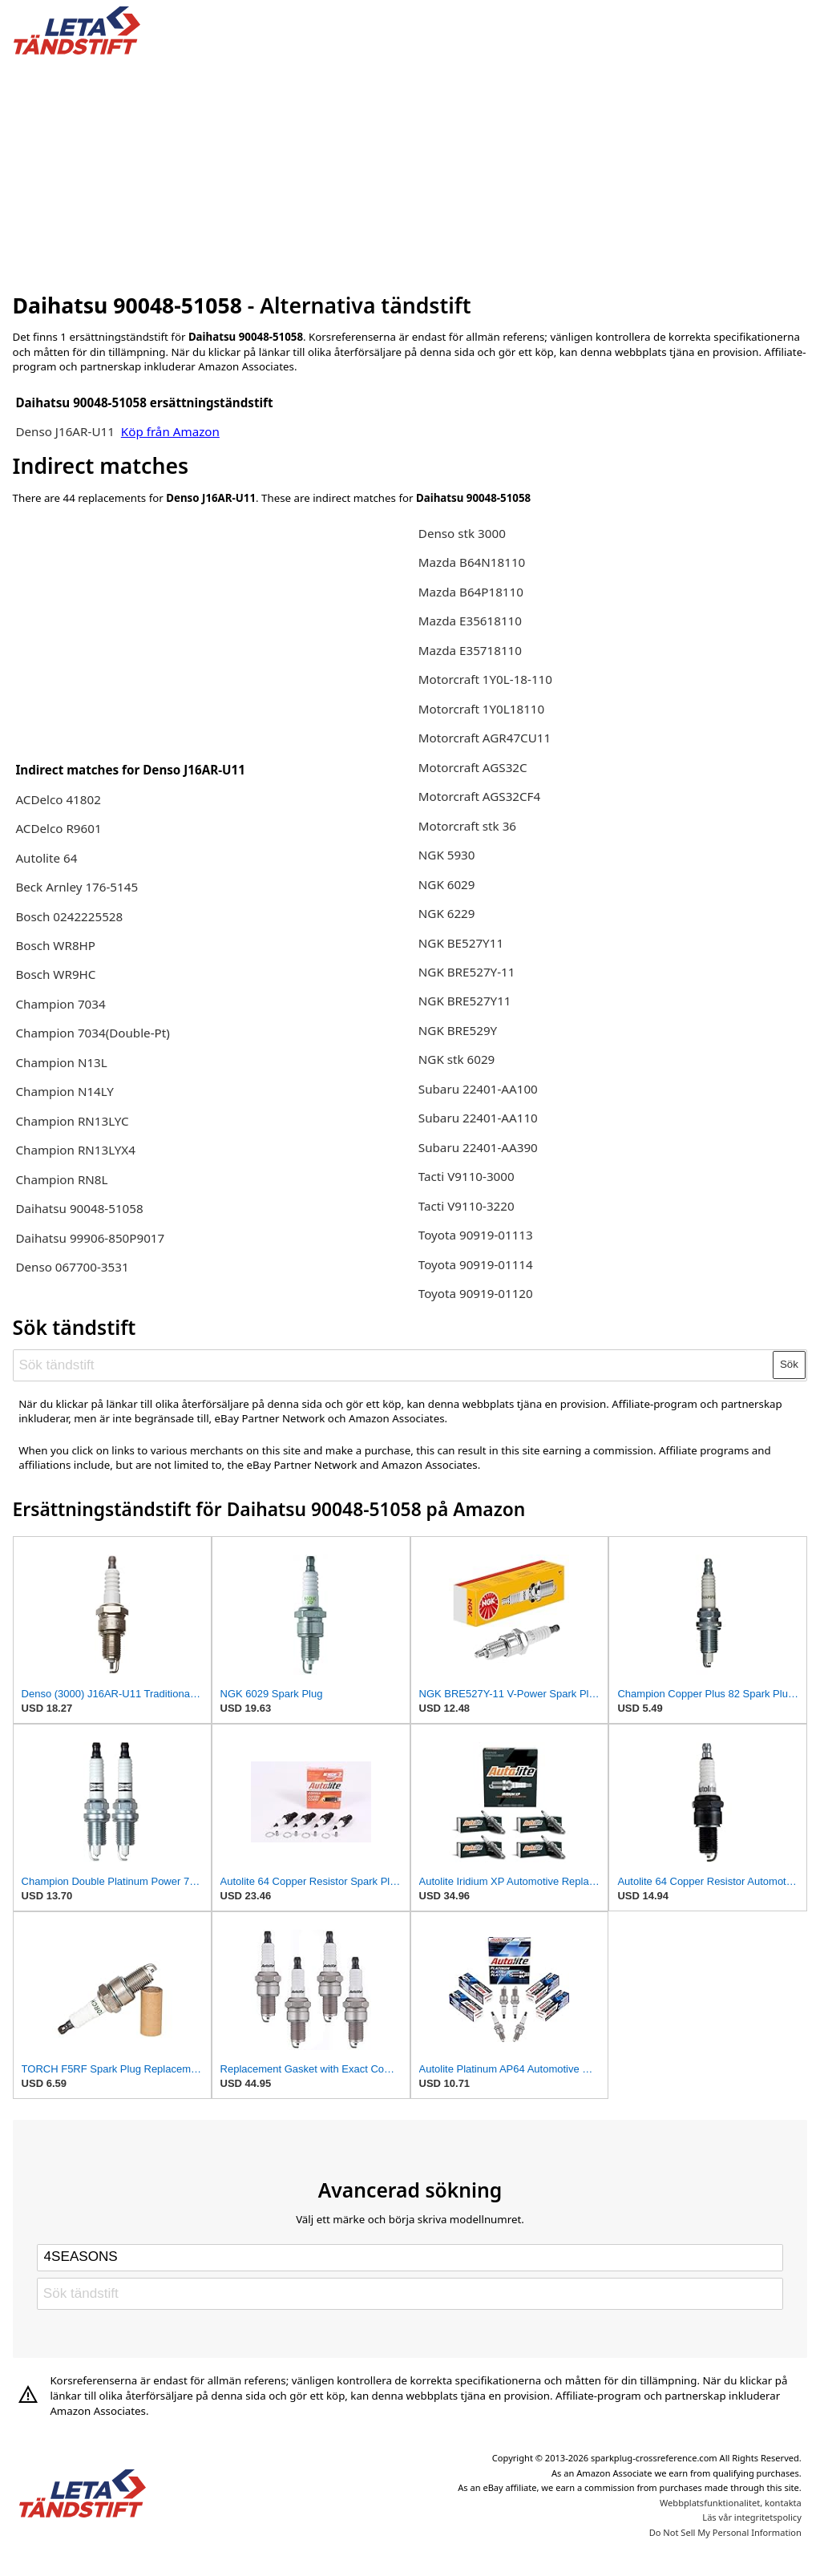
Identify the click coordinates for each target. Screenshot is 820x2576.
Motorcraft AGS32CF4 (479, 796)
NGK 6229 (446, 913)
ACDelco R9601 (58, 828)
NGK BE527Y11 (460, 943)
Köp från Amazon (170, 431)
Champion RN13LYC (71, 1121)
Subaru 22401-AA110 (478, 1118)
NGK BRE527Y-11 (466, 972)
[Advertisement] (410, 171)
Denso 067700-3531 (71, 1267)
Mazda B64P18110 (470, 592)
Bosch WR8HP (55, 945)
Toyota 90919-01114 (475, 1264)
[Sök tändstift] (393, 1365)
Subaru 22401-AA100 (478, 1089)
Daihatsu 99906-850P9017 (89, 1238)
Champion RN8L (61, 1179)
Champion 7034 (60, 1004)
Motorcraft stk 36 (467, 826)
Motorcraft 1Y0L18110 (481, 709)
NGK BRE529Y (457, 1030)
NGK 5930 (446, 855)
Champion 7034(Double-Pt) (92, 1033)
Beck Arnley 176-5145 (76, 887)
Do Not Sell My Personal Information (725, 2532)
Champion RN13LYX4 (75, 1150)
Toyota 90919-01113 (475, 1235)
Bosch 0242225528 (69, 916)
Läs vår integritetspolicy (751, 2517)
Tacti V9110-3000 (466, 1176)
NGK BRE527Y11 (464, 1001)
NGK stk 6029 (456, 1059)
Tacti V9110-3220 (466, 1206)
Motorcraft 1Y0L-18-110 (485, 679)
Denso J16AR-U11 (65, 431)
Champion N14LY (64, 1091)
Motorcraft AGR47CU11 (484, 738)
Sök (789, 1364)
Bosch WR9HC (55, 974)
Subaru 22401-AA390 (478, 1147)
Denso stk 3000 (462, 533)
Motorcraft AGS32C (472, 767)
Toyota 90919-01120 (475, 1293)
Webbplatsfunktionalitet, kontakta (731, 2503)
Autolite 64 (46, 858)
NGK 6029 (446, 884)
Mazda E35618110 (470, 621)
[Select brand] (410, 2257)
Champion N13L (61, 1062)
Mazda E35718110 (470, 650)
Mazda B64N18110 (471, 562)
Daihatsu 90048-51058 (79, 1208)
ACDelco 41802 (57, 799)
